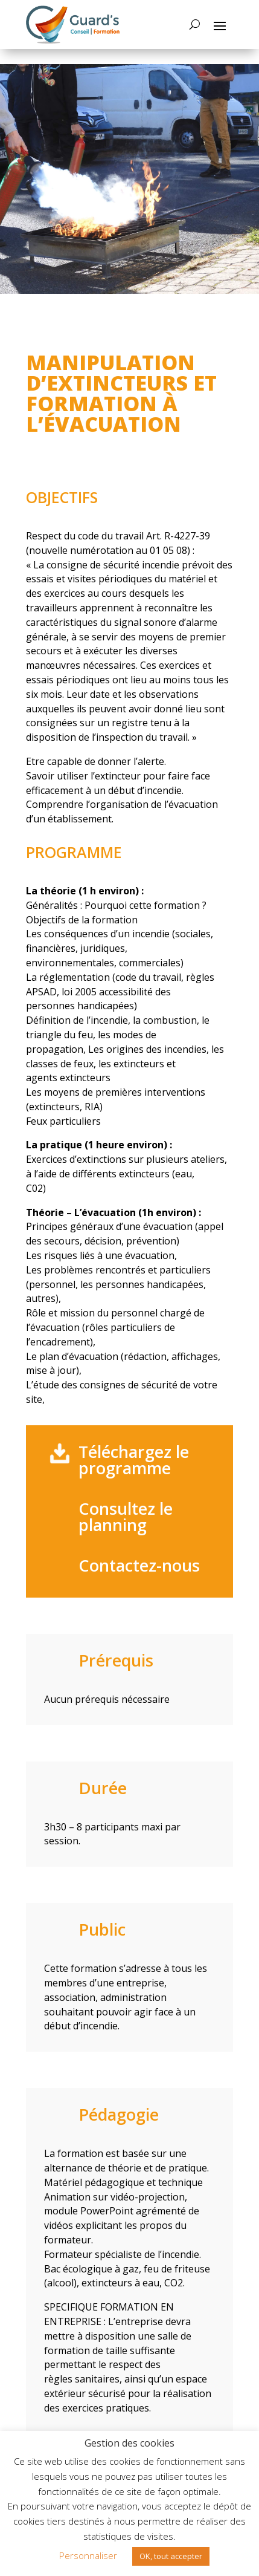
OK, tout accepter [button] (170, 2556)
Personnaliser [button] (88, 2555)
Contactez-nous (139, 1565)
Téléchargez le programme (133, 1459)
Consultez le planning (125, 1516)
